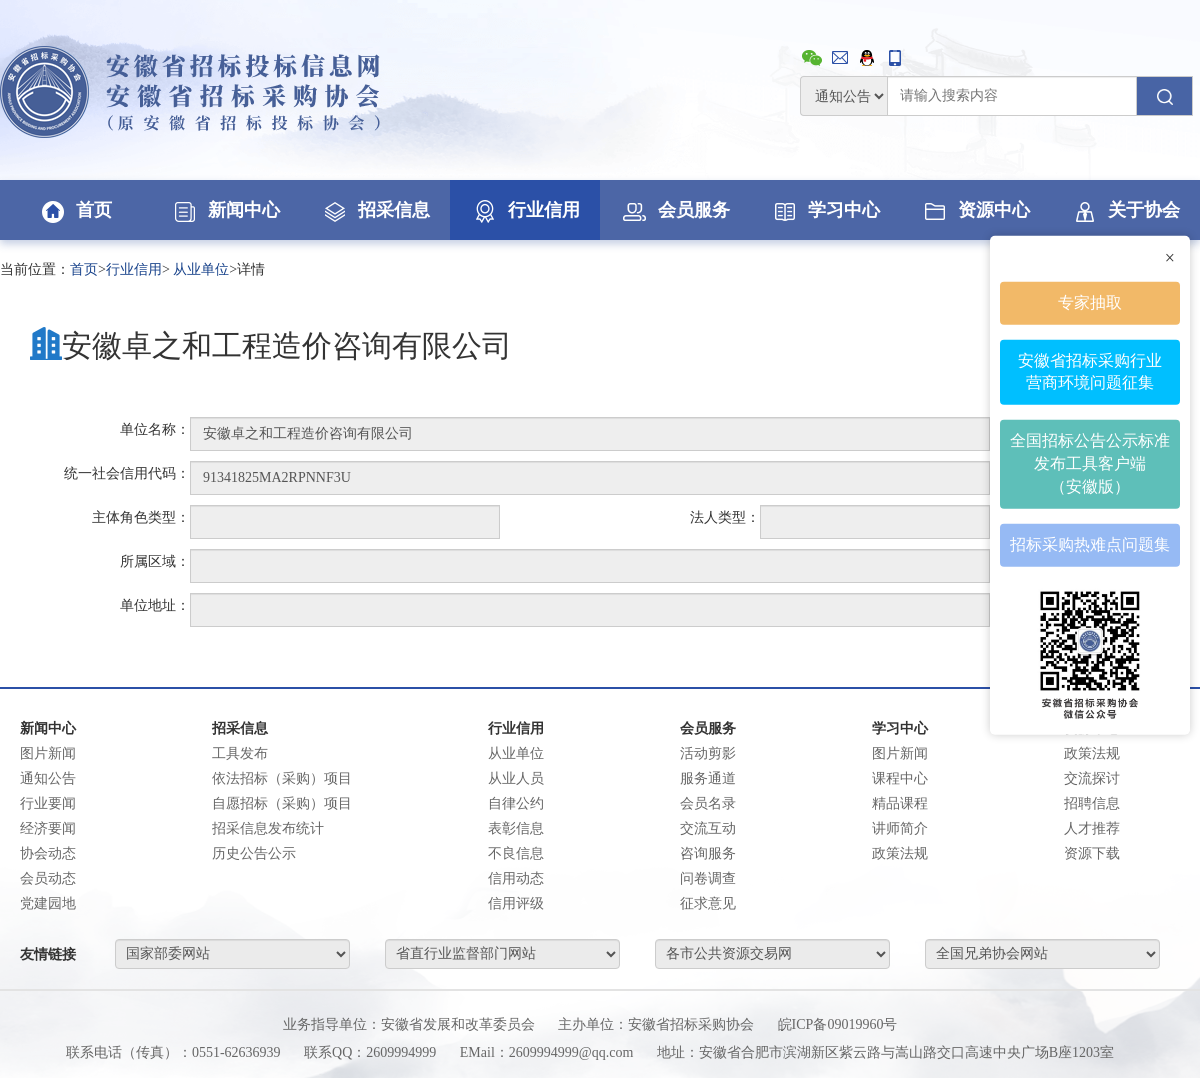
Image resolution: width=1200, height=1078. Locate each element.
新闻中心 (225, 210)
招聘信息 (1092, 803)
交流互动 (708, 828)
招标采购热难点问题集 (1090, 544)
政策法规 (900, 853)
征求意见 (708, 903)
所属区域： (155, 561)
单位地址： (155, 605)
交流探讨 (1092, 778)
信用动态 (516, 878)
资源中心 (975, 210)
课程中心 (900, 778)
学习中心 (825, 210)
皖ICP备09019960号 (838, 1024)
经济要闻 (48, 828)
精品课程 (900, 803)
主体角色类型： (141, 517)
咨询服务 (708, 853)
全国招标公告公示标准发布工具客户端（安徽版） (1090, 463)
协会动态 (48, 853)
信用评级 (516, 903)
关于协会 (1125, 210)
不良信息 (516, 853)
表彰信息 (516, 828)
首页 (75, 210)
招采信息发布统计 (268, 828)
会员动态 (48, 878)
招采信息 (375, 210)
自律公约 (516, 803)
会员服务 (675, 210)
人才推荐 (1092, 828)
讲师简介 (900, 828)
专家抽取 (1090, 301)
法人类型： (725, 517)
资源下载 (1092, 853)
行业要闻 (48, 803)
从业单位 (201, 269)
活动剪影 (708, 753)
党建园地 (48, 903)
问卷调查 (708, 878)
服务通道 (708, 778)
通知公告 (48, 778)
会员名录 (708, 803)
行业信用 (525, 210)
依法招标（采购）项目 (282, 778)
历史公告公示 (254, 853)
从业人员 (516, 778)
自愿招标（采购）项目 (282, 803)
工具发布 (240, 753)
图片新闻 (48, 753)
